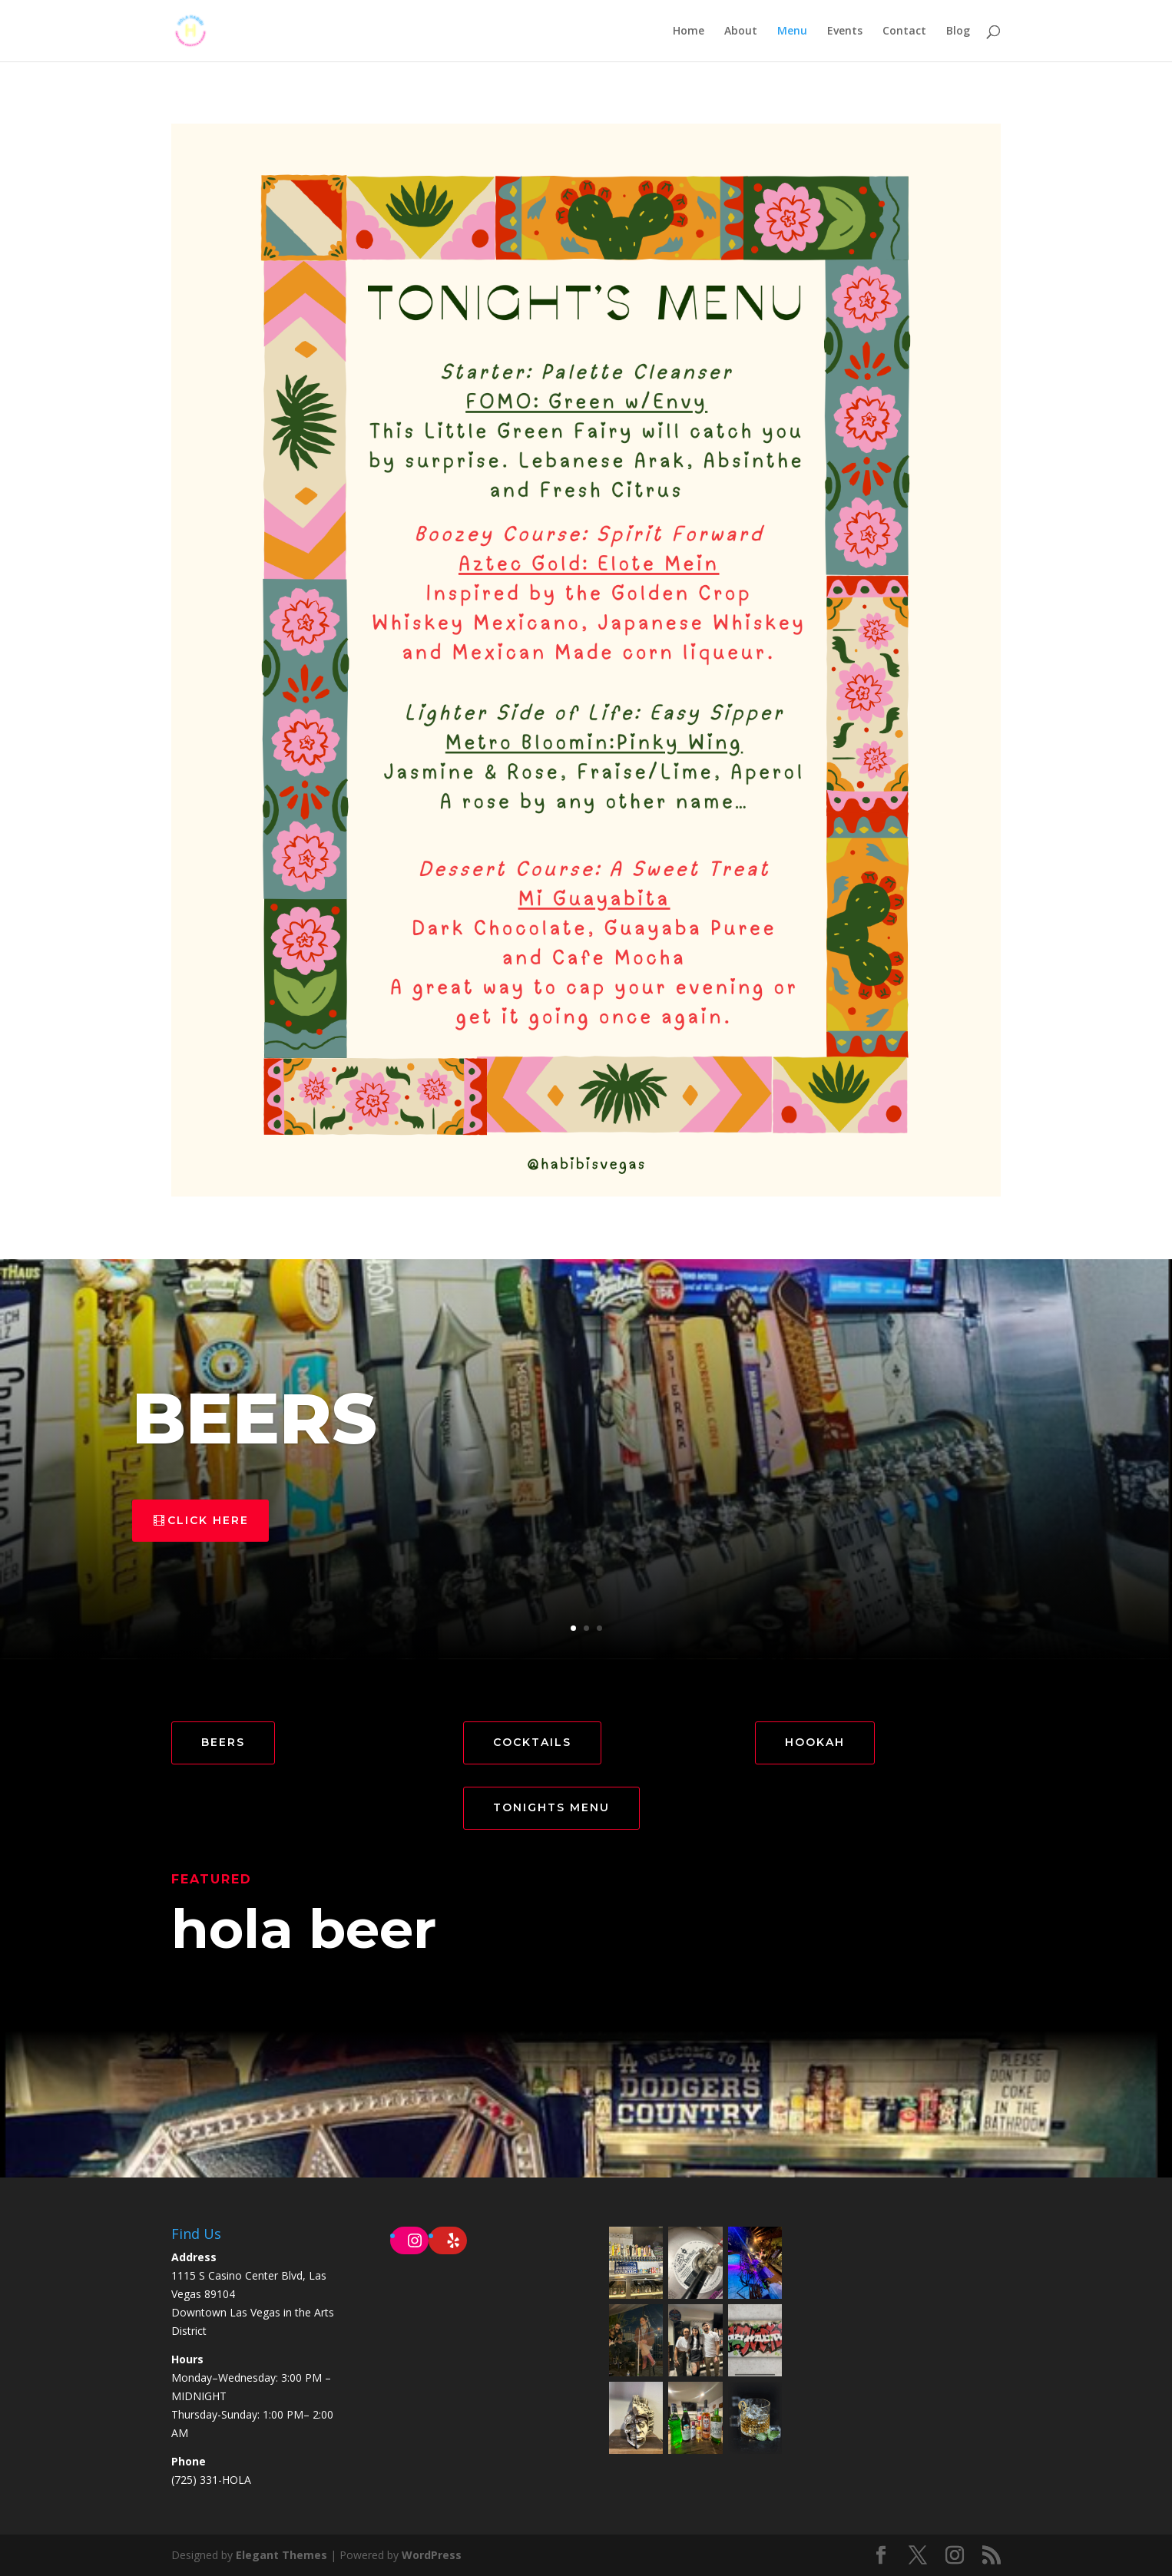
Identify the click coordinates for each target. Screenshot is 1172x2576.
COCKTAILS (532, 1742)
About (740, 31)
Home (688, 31)
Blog (958, 31)
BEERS (254, 1418)
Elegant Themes (281, 2555)
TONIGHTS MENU (551, 1807)
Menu (792, 31)
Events (844, 31)
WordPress (432, 2555)
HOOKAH (815, 1742)
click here (208, 1520)
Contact (904, 31)
